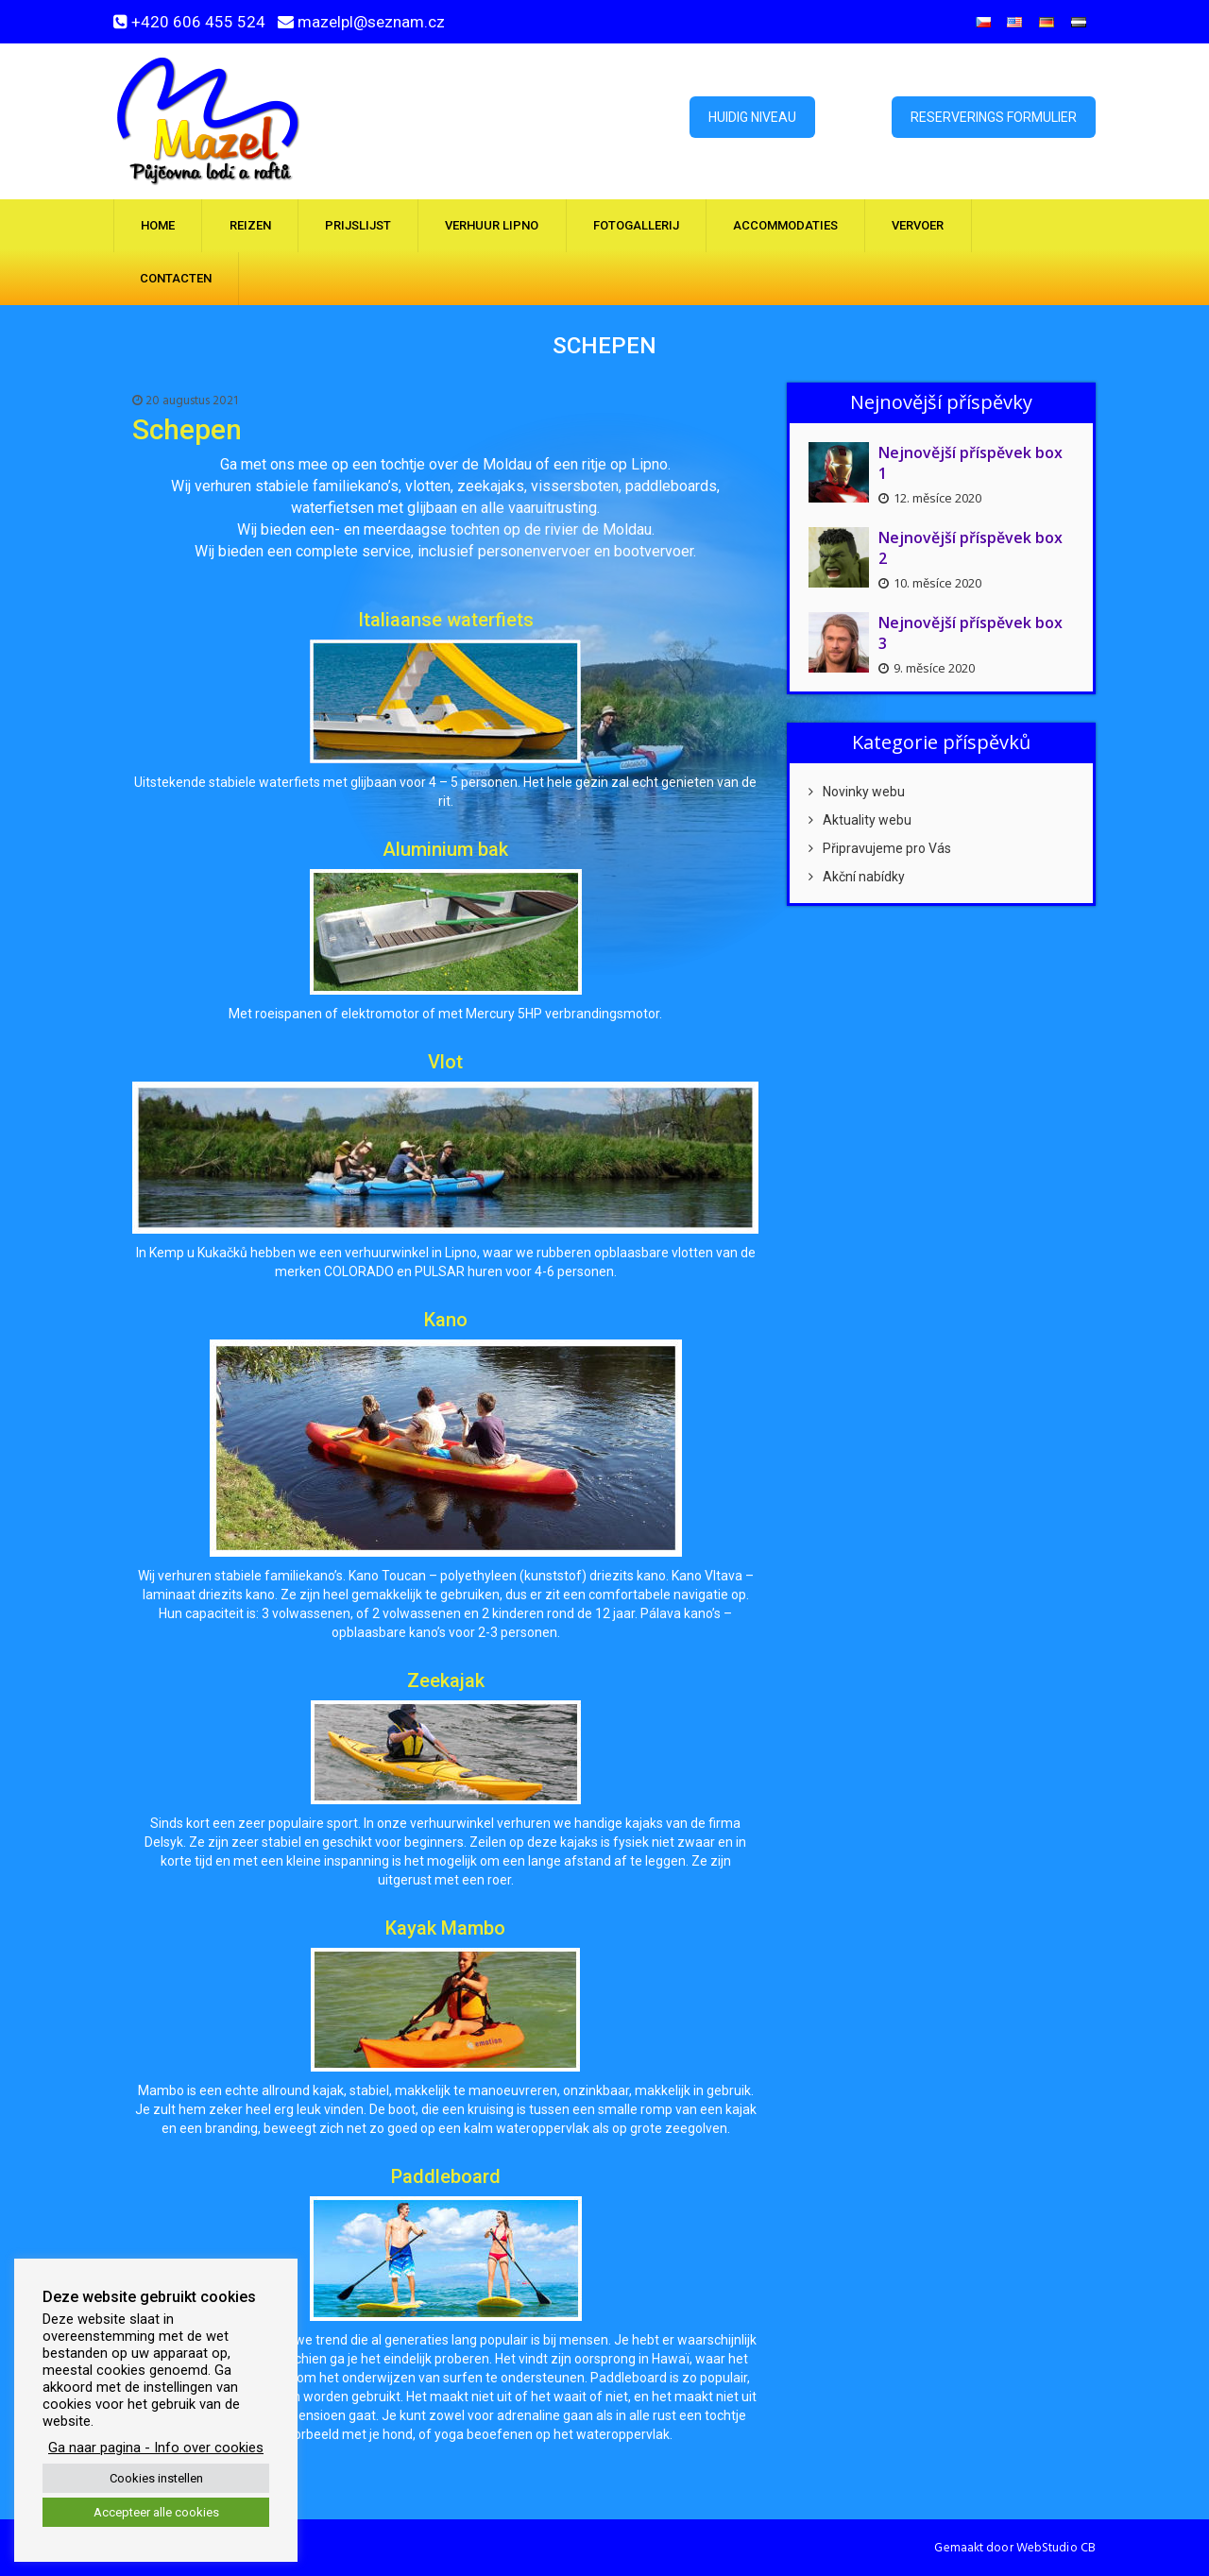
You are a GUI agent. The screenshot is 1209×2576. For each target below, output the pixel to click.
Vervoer (918, 225)
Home (158, 225)
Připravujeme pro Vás (880, 848)
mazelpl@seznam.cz (371, 21)
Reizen (250, 225)
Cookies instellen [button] (156, 2478)
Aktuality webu (860, 819)
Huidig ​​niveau (752, 117)
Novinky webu (857, 791)
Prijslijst (358, 225)
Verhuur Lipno (491, 225)
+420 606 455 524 (198, 21)
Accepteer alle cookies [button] (156, 2512)
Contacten (176, 278)
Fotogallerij (636, 225)
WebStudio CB (1056, 2547)
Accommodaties (785, 225)
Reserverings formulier (994, 117)
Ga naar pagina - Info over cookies (156, 2447)
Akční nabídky (857, 876)
